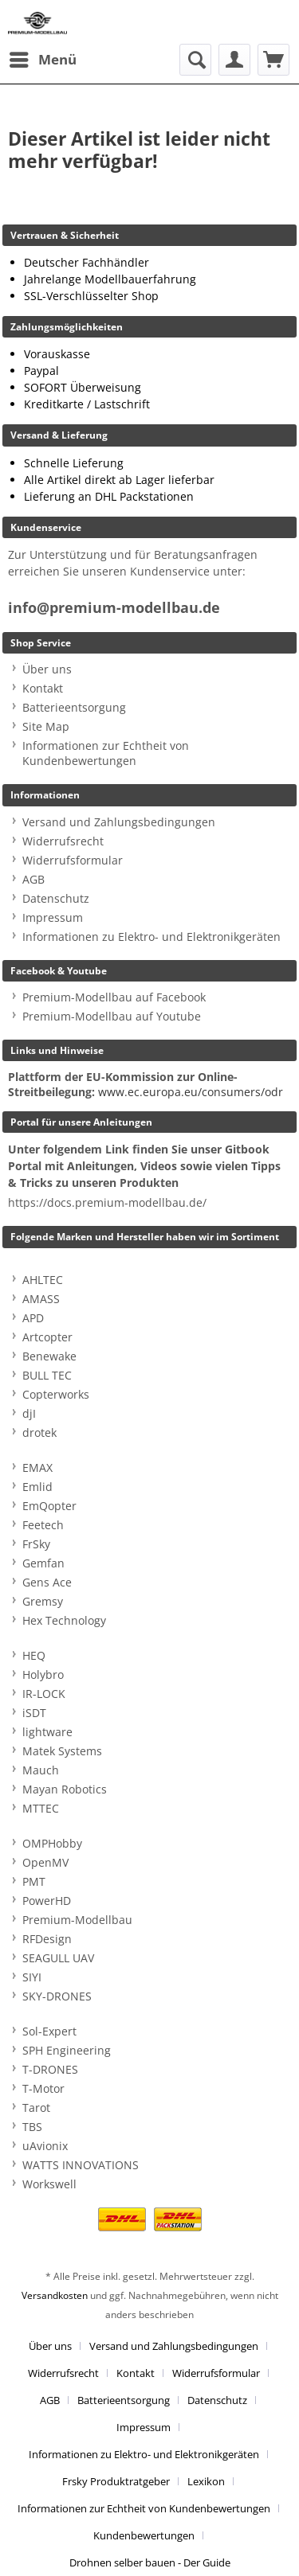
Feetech (43, 1524)
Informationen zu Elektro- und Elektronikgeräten (151, 936)
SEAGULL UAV (58, 1957)
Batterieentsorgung (74, 707)
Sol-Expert (49, 2031)
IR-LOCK (43, 1693)
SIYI (31, 1977)
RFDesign (47, 1938)
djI (29, 1413)
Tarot (36, 2107)
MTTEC (40, 1808)
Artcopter (47, 1337)
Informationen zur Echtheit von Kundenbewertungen (105, 753)
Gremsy (42, 1601)
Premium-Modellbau (77, 1919)
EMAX (37, 1467)
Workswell (49, 2184)
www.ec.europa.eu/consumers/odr (190, 1091)
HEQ (33, 1655)
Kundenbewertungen (144, 2535)
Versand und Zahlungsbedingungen (118, 821)
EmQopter (49, 1505)
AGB (33, 879)
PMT (33, 1881)
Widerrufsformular (72, 860)
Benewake (49, 1356)
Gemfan (43, 1563)
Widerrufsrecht (63, 841)
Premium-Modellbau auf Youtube (111, 1016)
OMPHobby (52, 1843)
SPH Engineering (66, 2050)
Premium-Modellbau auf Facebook (114, 997)
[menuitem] (42, 60)
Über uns (47, 669)
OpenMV (45, 1862)
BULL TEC (47, 1375)
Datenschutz (55, 898)
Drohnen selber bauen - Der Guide (149, 2562)
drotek (39, 1432)
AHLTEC (42, 1279)
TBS (32, 2126)
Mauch (40, 1770)
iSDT (34, 1712)
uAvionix (45, 2145)
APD (33, 1317)
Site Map (45, 726)
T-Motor (43, 2088)
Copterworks (55, 1394)
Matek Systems (62, 1750)
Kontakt (42, 688)
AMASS (41, 1298)
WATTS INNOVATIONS (80, 2164)
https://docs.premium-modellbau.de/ (107, 1202)
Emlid (37, 1486)
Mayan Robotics (64, 1789)
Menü (43, 57)
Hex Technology (64, 1620)
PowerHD (46, 1900)
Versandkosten (55, 2295)
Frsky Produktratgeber (116, 2481)
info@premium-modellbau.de (114, 607)
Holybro (43, 1674)
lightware (47, 1731)
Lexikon (206, 2481)
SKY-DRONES (57, 1996)
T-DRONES (50, 2069)
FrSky (36, 1543)
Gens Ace (47, 1582)
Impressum (52, 917)
